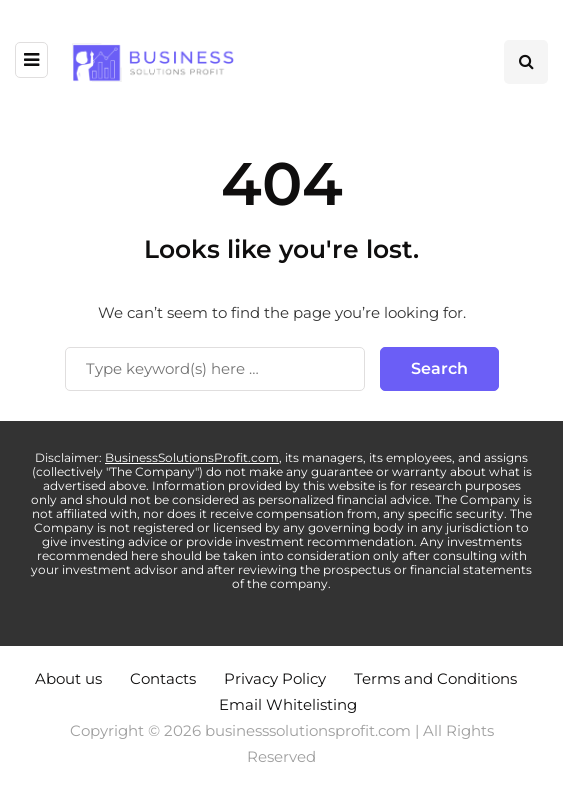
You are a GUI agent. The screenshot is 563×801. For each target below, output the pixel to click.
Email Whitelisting (288, 704)
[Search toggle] (526, 62)
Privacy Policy (275, 678)
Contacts (163, 678)
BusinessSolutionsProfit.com (192, 457)
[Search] (215, 369)
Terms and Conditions (435, 678)
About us (68, 678)
